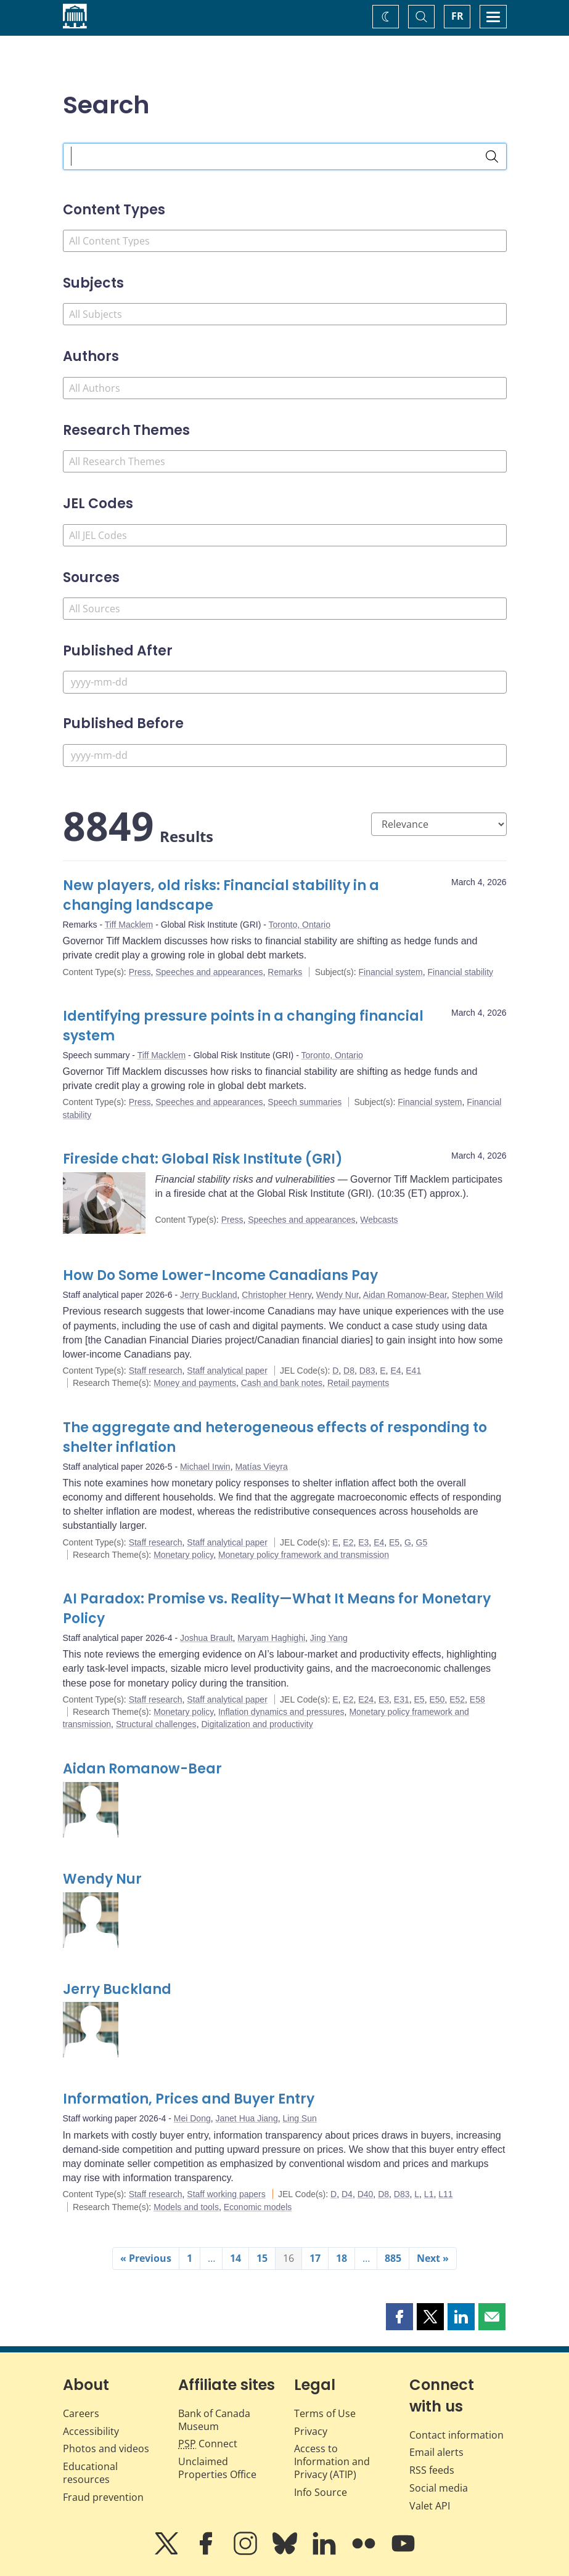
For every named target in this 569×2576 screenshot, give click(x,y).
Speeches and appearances (209, 972)
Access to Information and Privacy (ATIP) (332, 2461)
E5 (394, 1542)
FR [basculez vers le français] (457, 16)
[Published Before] (285, 755)
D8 (348, 1370)
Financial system (390, 972)
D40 (366, 2194)
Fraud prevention (103, 2497)
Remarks (285, 972)
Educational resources (90, 2473)
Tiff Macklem (129, 925)
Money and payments (195, 1383)
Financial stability (461, 972)
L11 (445, 2194)
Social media (438, 2488)
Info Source (320, 2492)
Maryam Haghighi (271, 1638)
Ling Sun (299, 2118)
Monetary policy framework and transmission (303, 1555)
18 (341, 2258)
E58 (477, 1699)
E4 (395, 1370)
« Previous (145, 2258)
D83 (367, 1370)
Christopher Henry (276, 1295)
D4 (347, 2194)
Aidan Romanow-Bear (405, 1295)
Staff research (155, 1370)
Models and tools (186, 2207)
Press (140, 972)
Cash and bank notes (281, 1383)
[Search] (492, 156)
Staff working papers (226, 2194)
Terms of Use (325, 2413)
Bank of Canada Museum (214, 2420)
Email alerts (436, 2452)
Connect (207, 2443)
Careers (81, 2413)
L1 (429, 2194)
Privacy (310, 2431)
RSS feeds (431, 2470)
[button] (399, 2316)
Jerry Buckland (208, 1295)
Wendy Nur (337, 1295)
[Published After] (285, 682)
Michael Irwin (205, 1467)
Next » (433, 2258)
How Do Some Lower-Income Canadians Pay (220, 1275)
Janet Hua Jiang (247, 2118)
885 (393, 2258)
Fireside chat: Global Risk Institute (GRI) (203, 1159)
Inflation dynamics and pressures (281, 1712)
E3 (363, 1542)
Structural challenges (156, 1724)
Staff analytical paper (227, 1370)
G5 (422, 1542)
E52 (457, 1699)
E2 (348, 1542)
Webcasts (379, 1220)
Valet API (429, 2506)
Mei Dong (192, 2118)
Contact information (456, 2435)
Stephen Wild (477, 1295)
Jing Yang (329, 1638)
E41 (413, 1370)
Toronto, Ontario (299, 925)
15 (262, 2258)
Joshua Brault (206, 1638)
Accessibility (91, 2431)
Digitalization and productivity (257, 1724)
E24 (366, 1699)
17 (315, 2258)
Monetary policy (183, 1555)
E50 (436, 1699)
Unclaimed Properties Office (217, 2468)
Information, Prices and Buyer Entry (188, 2098)
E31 (401, 1699)
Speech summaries (305, 1102)
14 (235, 2258)
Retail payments (358, 1383)
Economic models (258, 2207)
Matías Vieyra (261, 1467)
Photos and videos (106, 2448)
